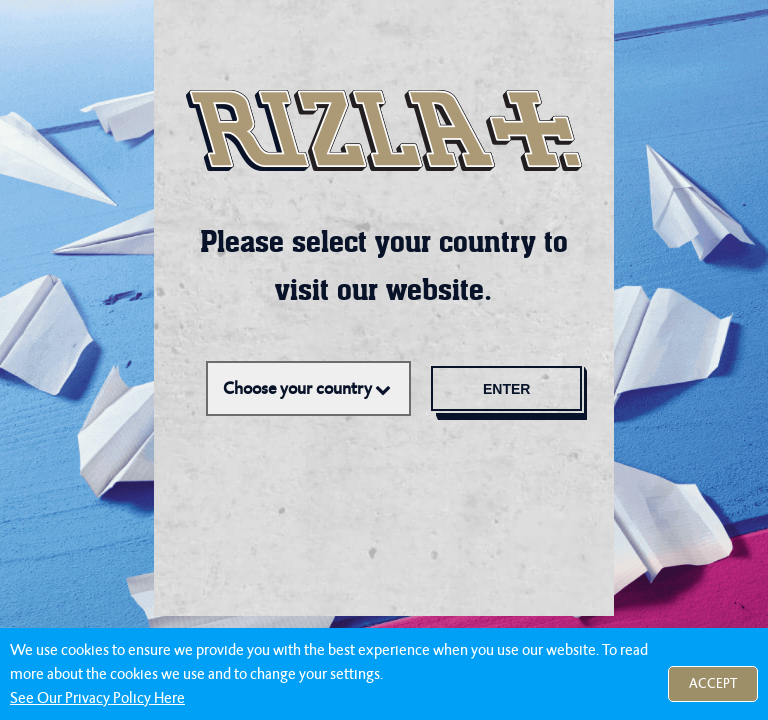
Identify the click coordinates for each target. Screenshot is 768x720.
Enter (509, 389)
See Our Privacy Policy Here (97, 698)
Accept (713, 683)
